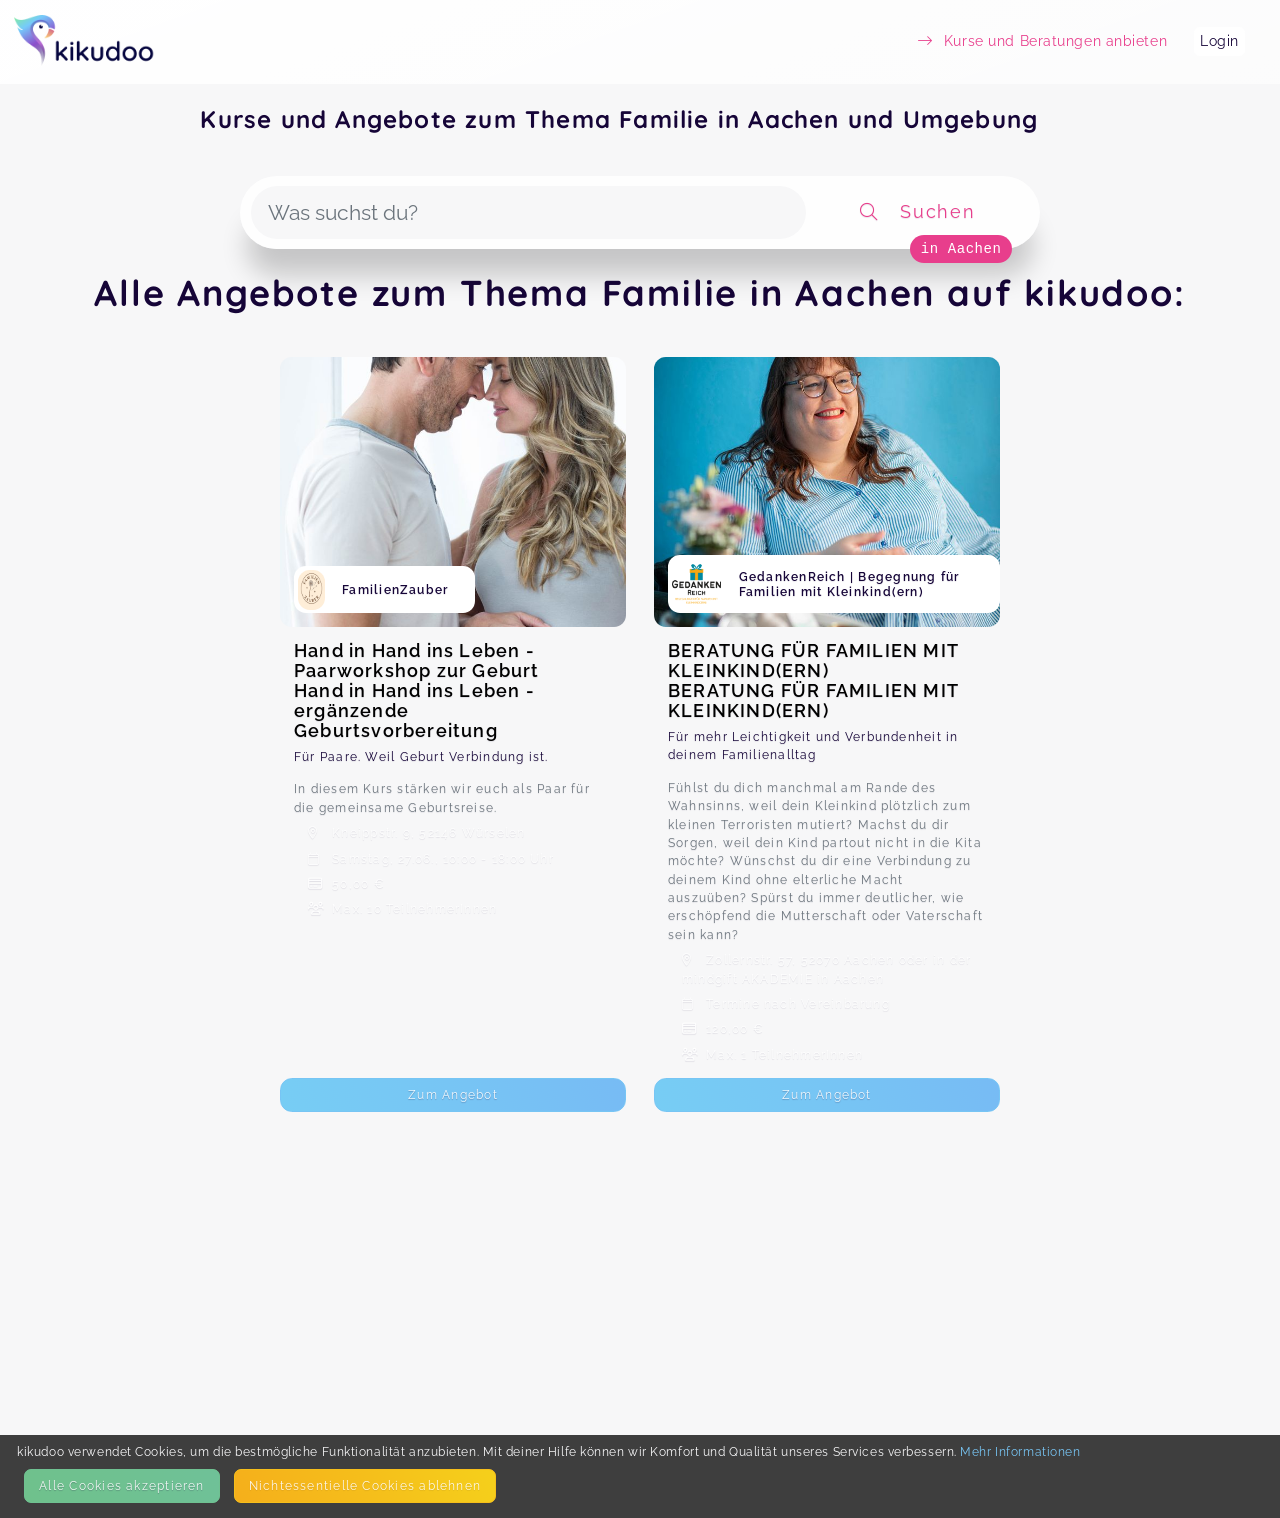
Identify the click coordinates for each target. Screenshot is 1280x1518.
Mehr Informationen (1020, 1451)
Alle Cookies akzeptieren (121, 1485)
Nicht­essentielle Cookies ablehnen (365, 1485)
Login (1219, 41)
